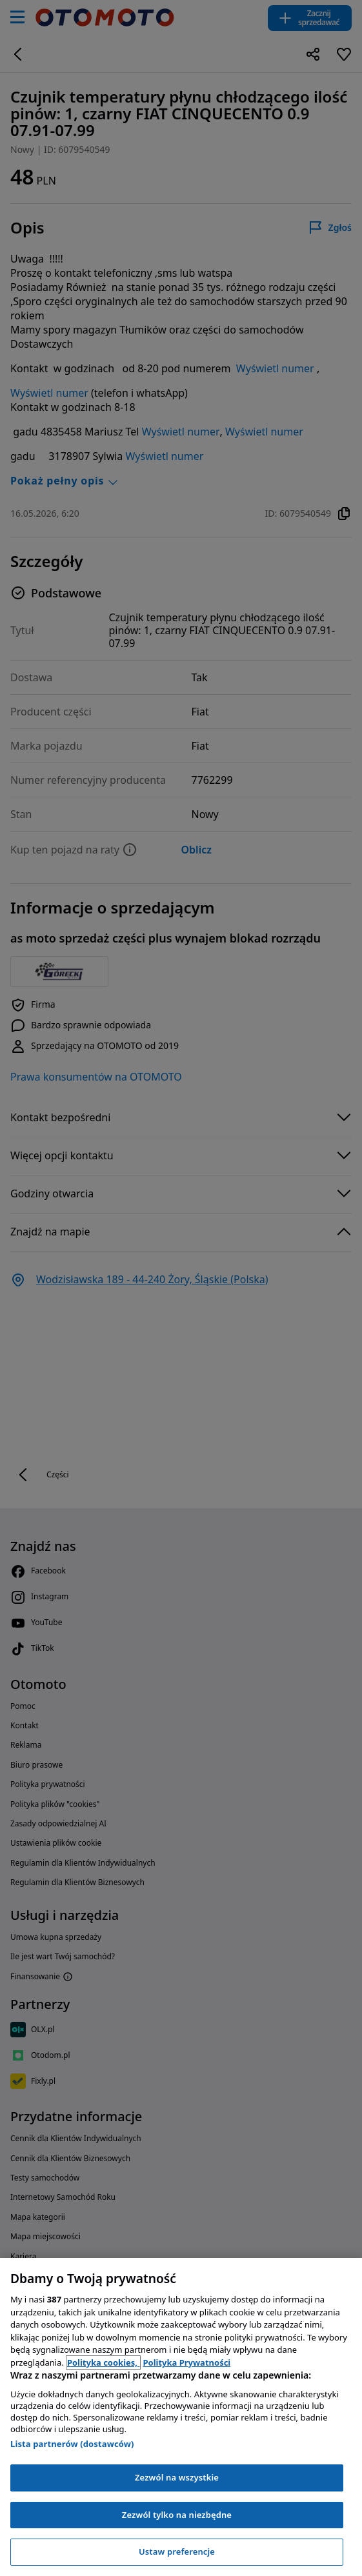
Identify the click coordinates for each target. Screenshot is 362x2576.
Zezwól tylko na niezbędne (177, 2515)
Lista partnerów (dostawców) (72, 2444)
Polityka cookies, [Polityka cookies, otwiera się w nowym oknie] (103, 2362)
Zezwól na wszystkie (177, 2477)
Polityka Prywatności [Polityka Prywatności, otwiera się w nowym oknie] (186, 2362)
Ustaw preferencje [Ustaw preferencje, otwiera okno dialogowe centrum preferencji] (177, 2551)
